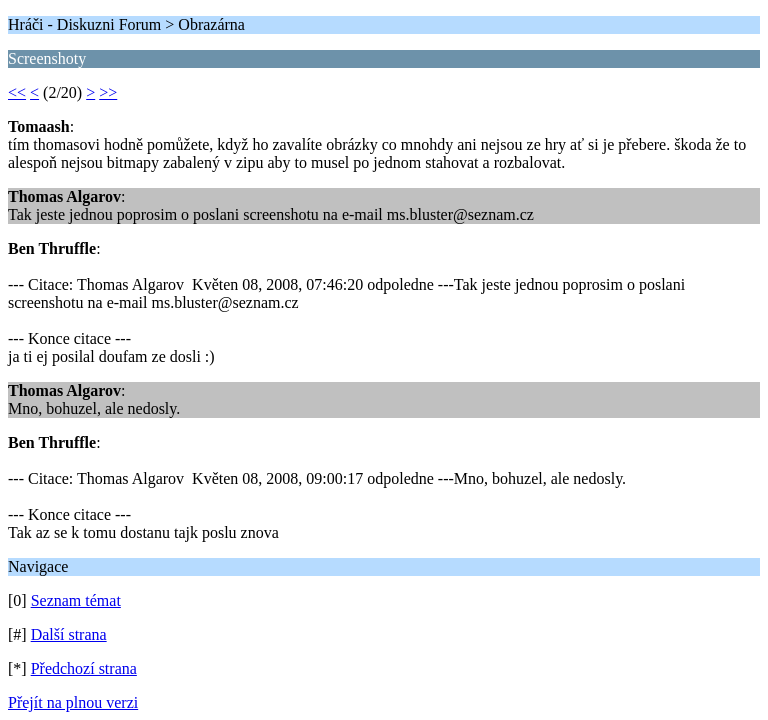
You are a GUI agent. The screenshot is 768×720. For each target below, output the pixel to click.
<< (17, 92)
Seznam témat (76, 600)
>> (108, 92)
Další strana (69, 634)
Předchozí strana (84, 668)
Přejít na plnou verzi (73, 702)
